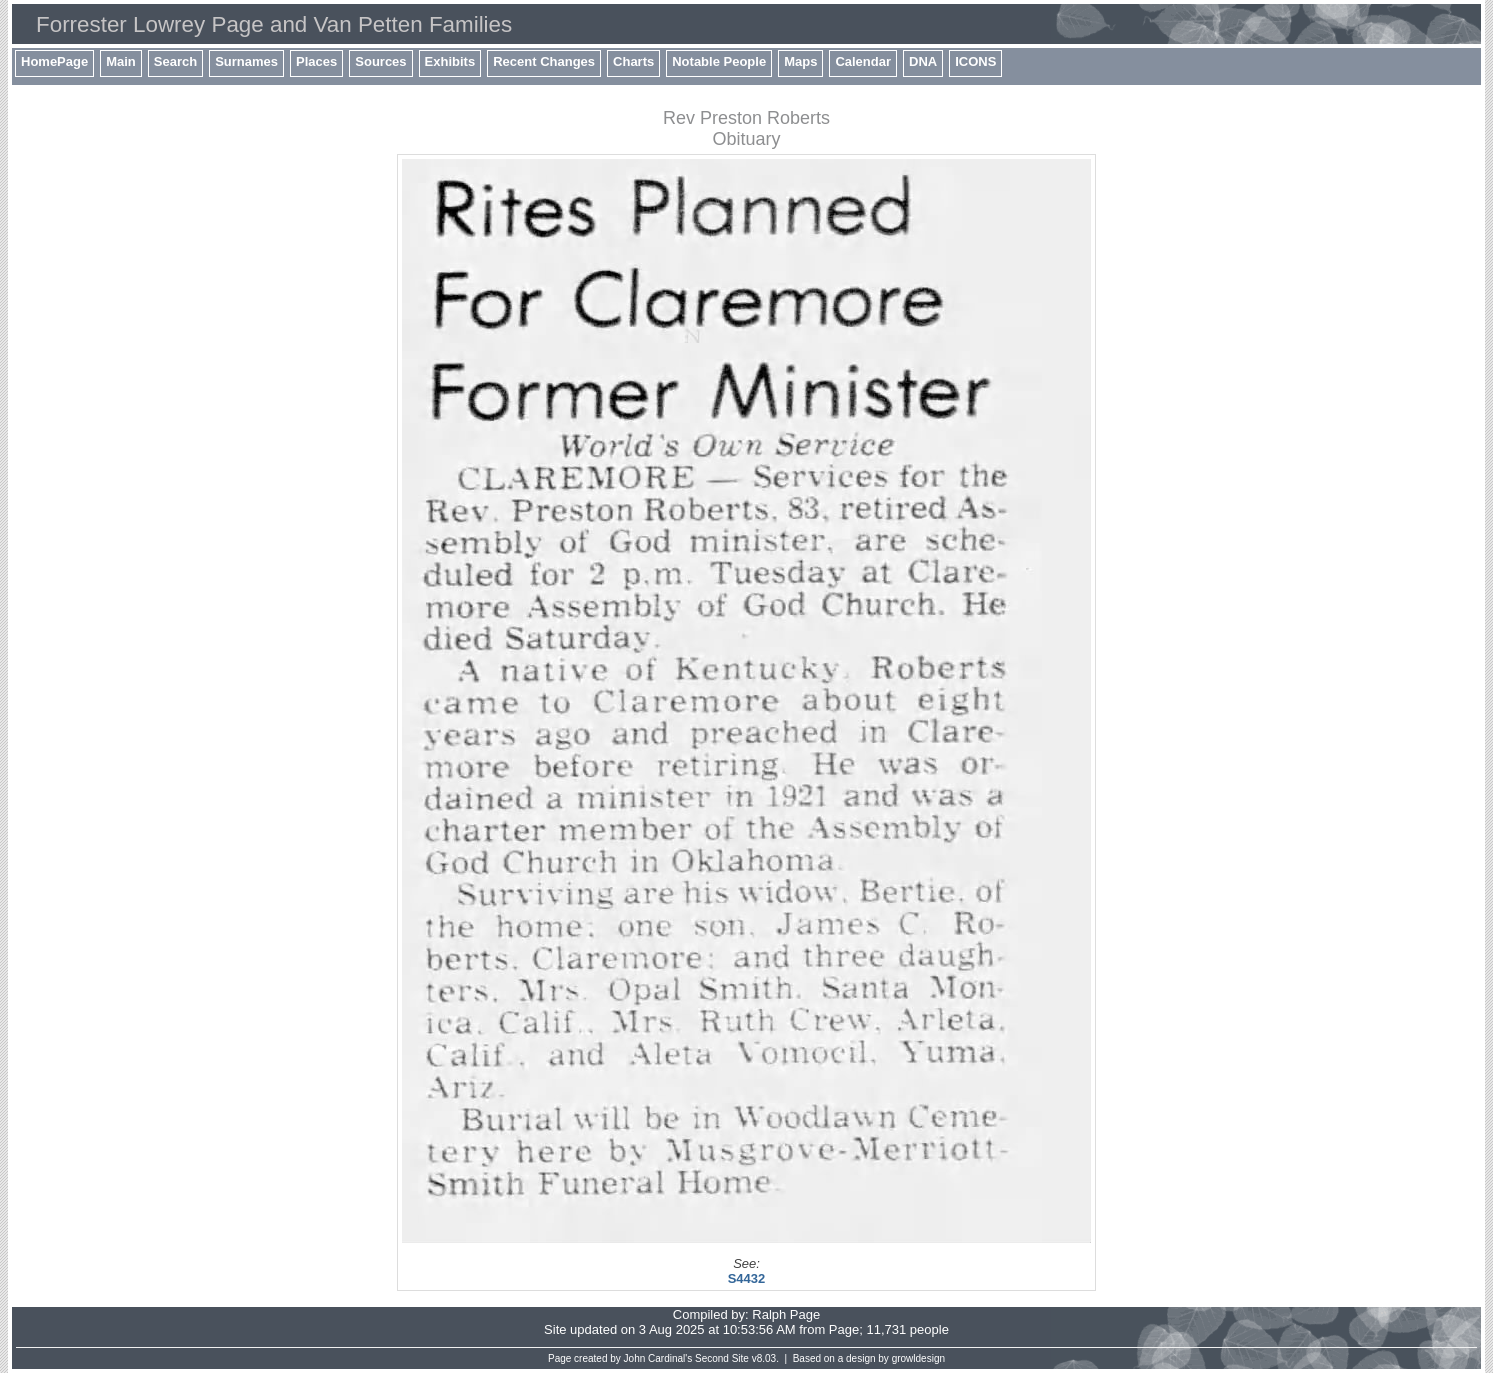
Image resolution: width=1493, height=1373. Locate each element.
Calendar (863, 61)
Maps (800, 61)
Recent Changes (544, 61)
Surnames (246, 61)
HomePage (54, 61)
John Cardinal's (658, 1358)
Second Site (722, 1358)
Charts (633, 61)
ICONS (975, 61)
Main (121, 61)
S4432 (747, 1278)
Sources (380, 61)
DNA (923, 61)
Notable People (719, 61)
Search (175, 61)
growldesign (918, 1358)
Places (316, 61)
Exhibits (450, 61)
